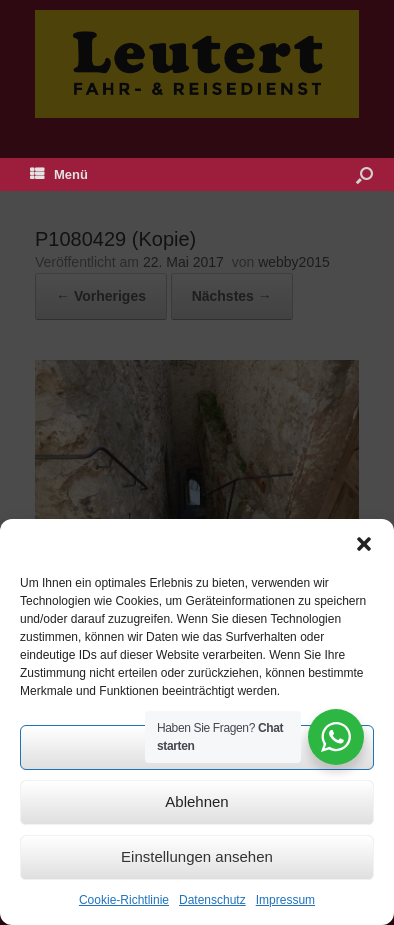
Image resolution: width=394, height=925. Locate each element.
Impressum (285, 900)
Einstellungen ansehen (197, 856)
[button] (364, 544)
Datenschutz (212, 900)
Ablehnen (196, 801)
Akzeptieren (196, 746)
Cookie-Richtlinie (124, 900)
